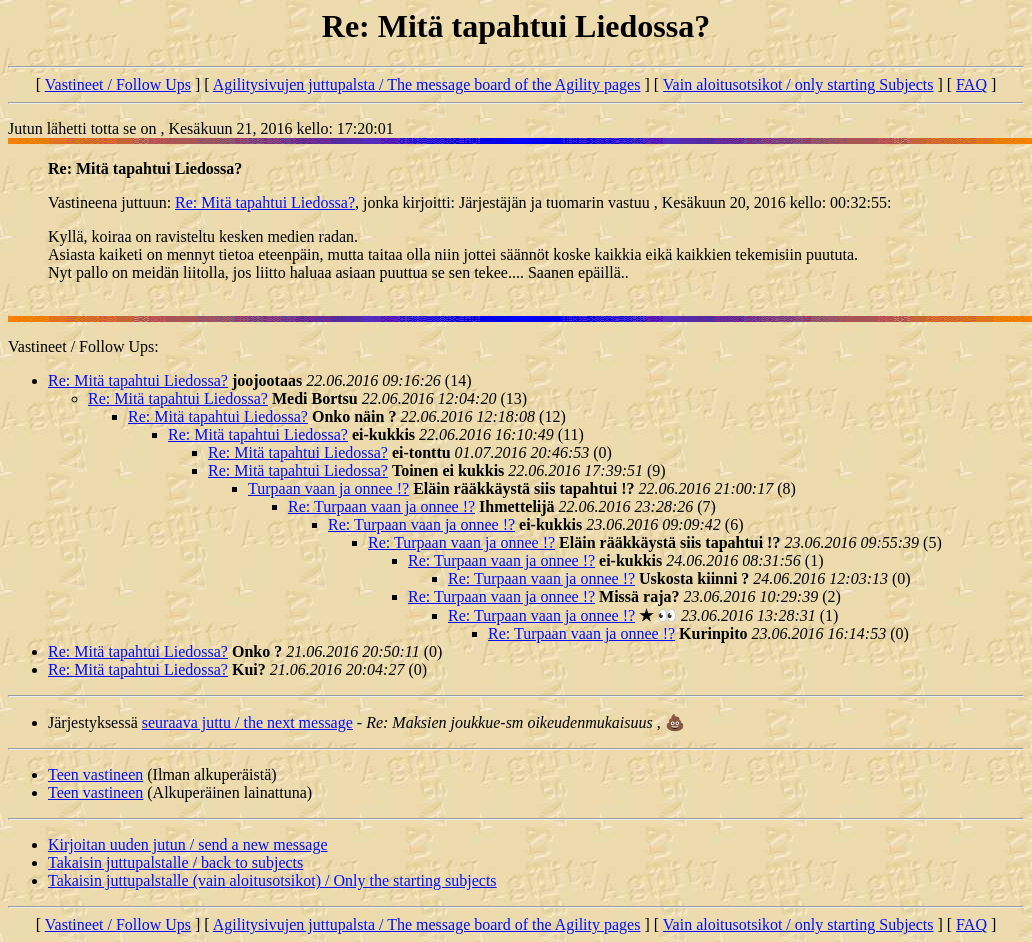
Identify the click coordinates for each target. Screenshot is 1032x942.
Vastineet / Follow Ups (118, 84)
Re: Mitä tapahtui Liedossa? (265, 202)
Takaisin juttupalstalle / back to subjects (175, 862)
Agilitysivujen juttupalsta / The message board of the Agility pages (427, 84)
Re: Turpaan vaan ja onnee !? (381, 506)
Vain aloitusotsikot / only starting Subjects (798, 84)
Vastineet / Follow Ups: (83, 346)
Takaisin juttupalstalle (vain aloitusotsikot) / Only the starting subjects (272, 880)
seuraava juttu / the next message (247, 722)
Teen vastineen (95, 774)
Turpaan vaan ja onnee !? (328, 488)
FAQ (971, 84)
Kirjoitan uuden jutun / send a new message (188, 844)
